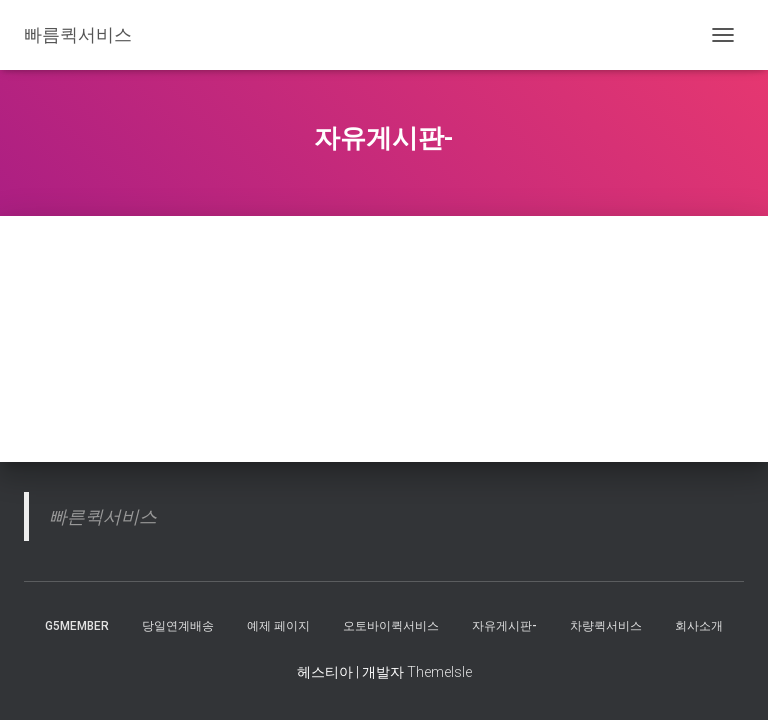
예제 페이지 (278, 626)
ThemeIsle (439, 672)
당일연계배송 (178, 626)
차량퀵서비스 (606, 626)
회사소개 (699, 626)
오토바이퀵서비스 (391, 626)
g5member (77, 626)
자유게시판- (504, 626)
